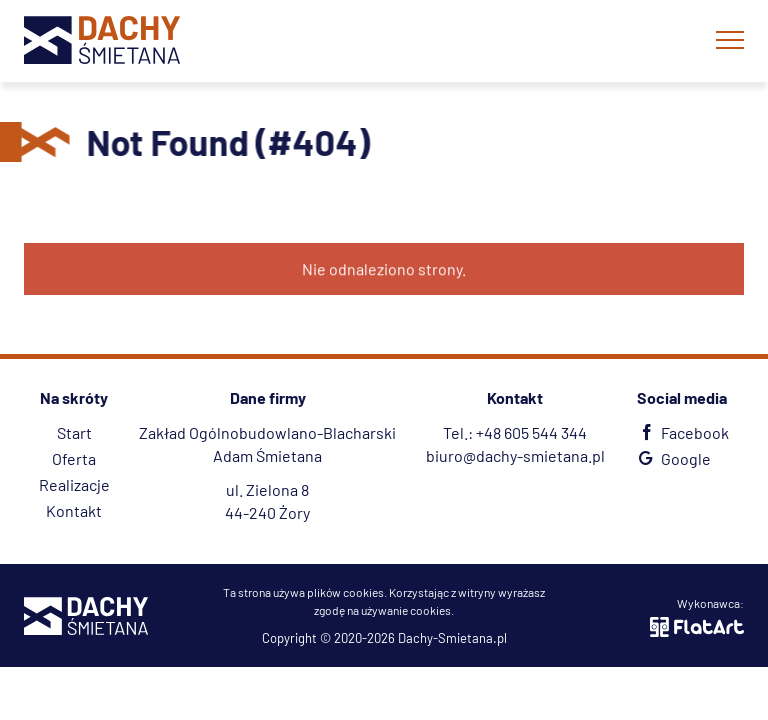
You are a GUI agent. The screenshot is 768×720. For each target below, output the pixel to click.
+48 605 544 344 (531, 432)
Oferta (74, 458)
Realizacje (74, 484)
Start (74, 432)
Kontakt (74, 510)
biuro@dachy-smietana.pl (515, 455)
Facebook (681, 432)
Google (672, 458)
